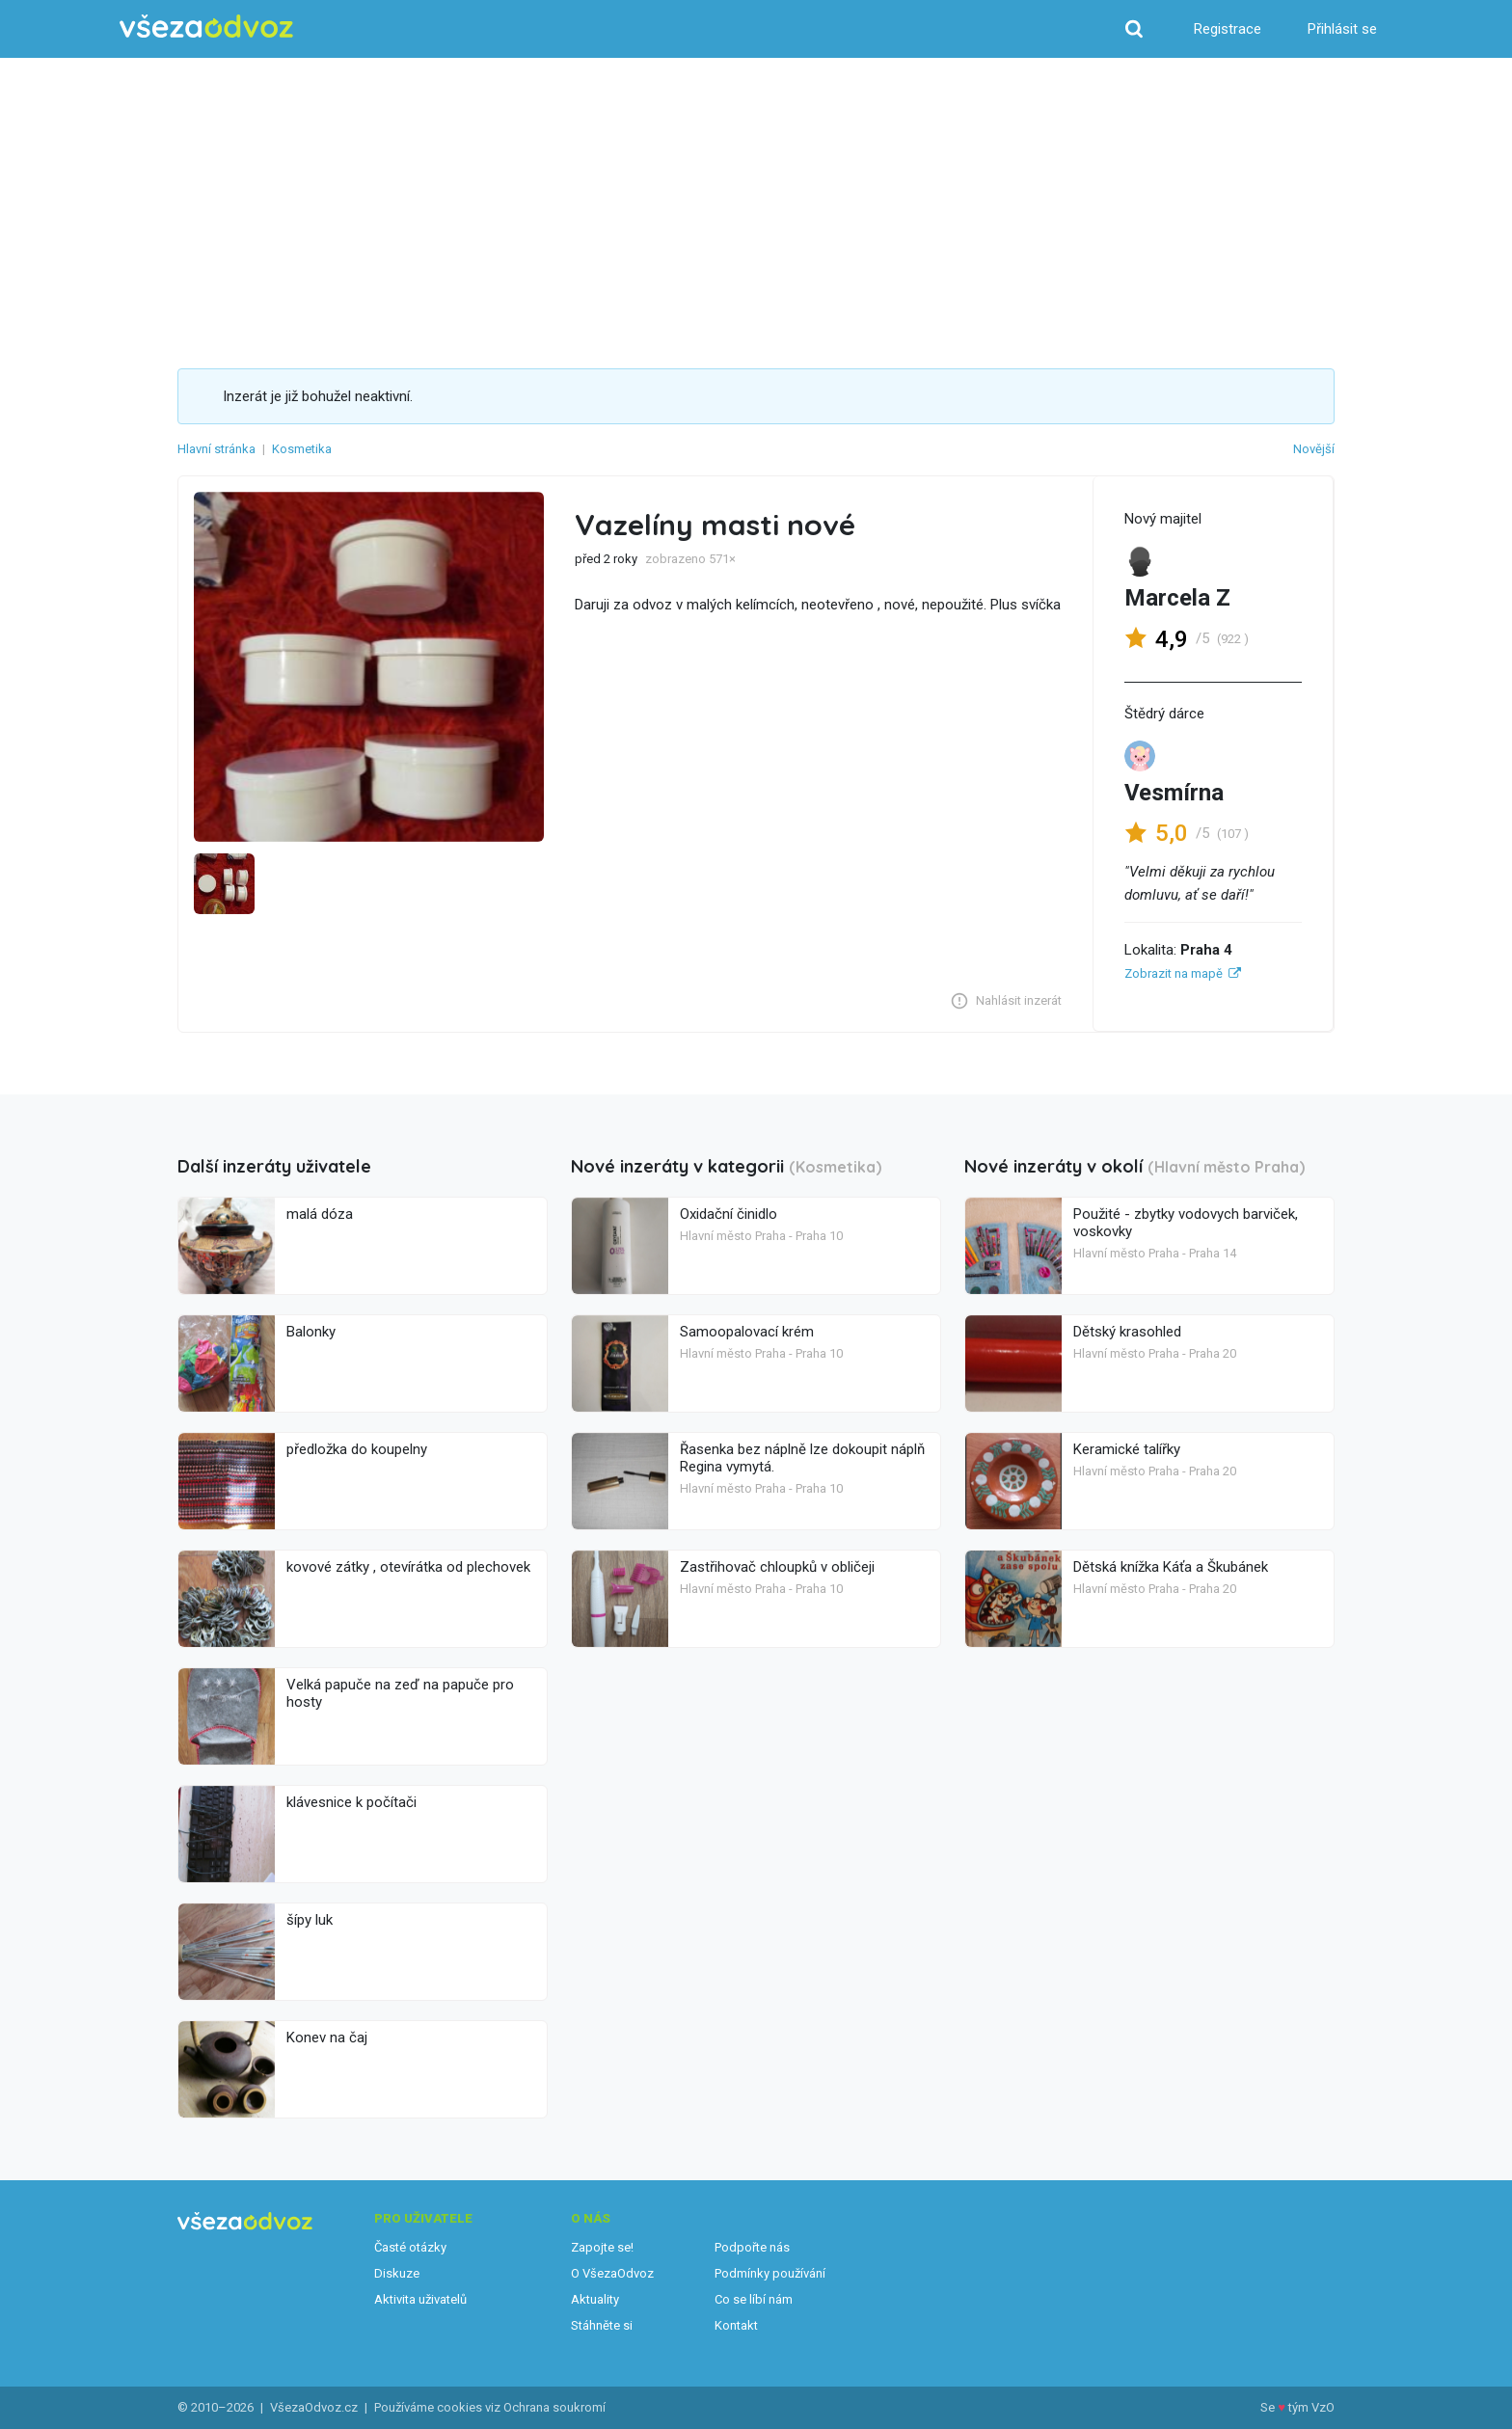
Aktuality (595, 2299)
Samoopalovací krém (747, 1331)
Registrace (1227, 29)
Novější (1314, 449)
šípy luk (309, 1920)
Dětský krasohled (1127, 1331)
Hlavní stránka (216, 449)
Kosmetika (302, 449)
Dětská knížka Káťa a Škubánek (1170, 1567)
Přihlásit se (1342, 29)
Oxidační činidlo (728, 1214)
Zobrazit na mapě (1173, 973)
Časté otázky (410, 2247)
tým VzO (1311, 2407)
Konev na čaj (326, 2037)
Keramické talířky (1126, 1449)
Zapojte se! (602, 2247)
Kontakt (736, 2325)
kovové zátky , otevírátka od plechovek (408, 1567)
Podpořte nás (752, 2247)
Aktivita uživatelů (420, 2299)
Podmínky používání (770, 2273)
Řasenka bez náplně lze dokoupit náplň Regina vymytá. (802, 1458)
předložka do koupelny (356, 1449)
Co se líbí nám (754, 2299)
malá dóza (319, 1214)
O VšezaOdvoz (612, 2273)
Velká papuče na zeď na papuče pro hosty (400, 1693)
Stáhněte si (602, 2325)
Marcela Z (1177, 597)
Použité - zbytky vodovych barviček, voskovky (1185, 1222)
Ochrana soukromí (554, 2407)
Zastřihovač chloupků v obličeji (777, 1567)
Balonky (311, 1331)
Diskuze (396, 2273)
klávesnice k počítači (351, 1802)
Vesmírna (1174, 792)
